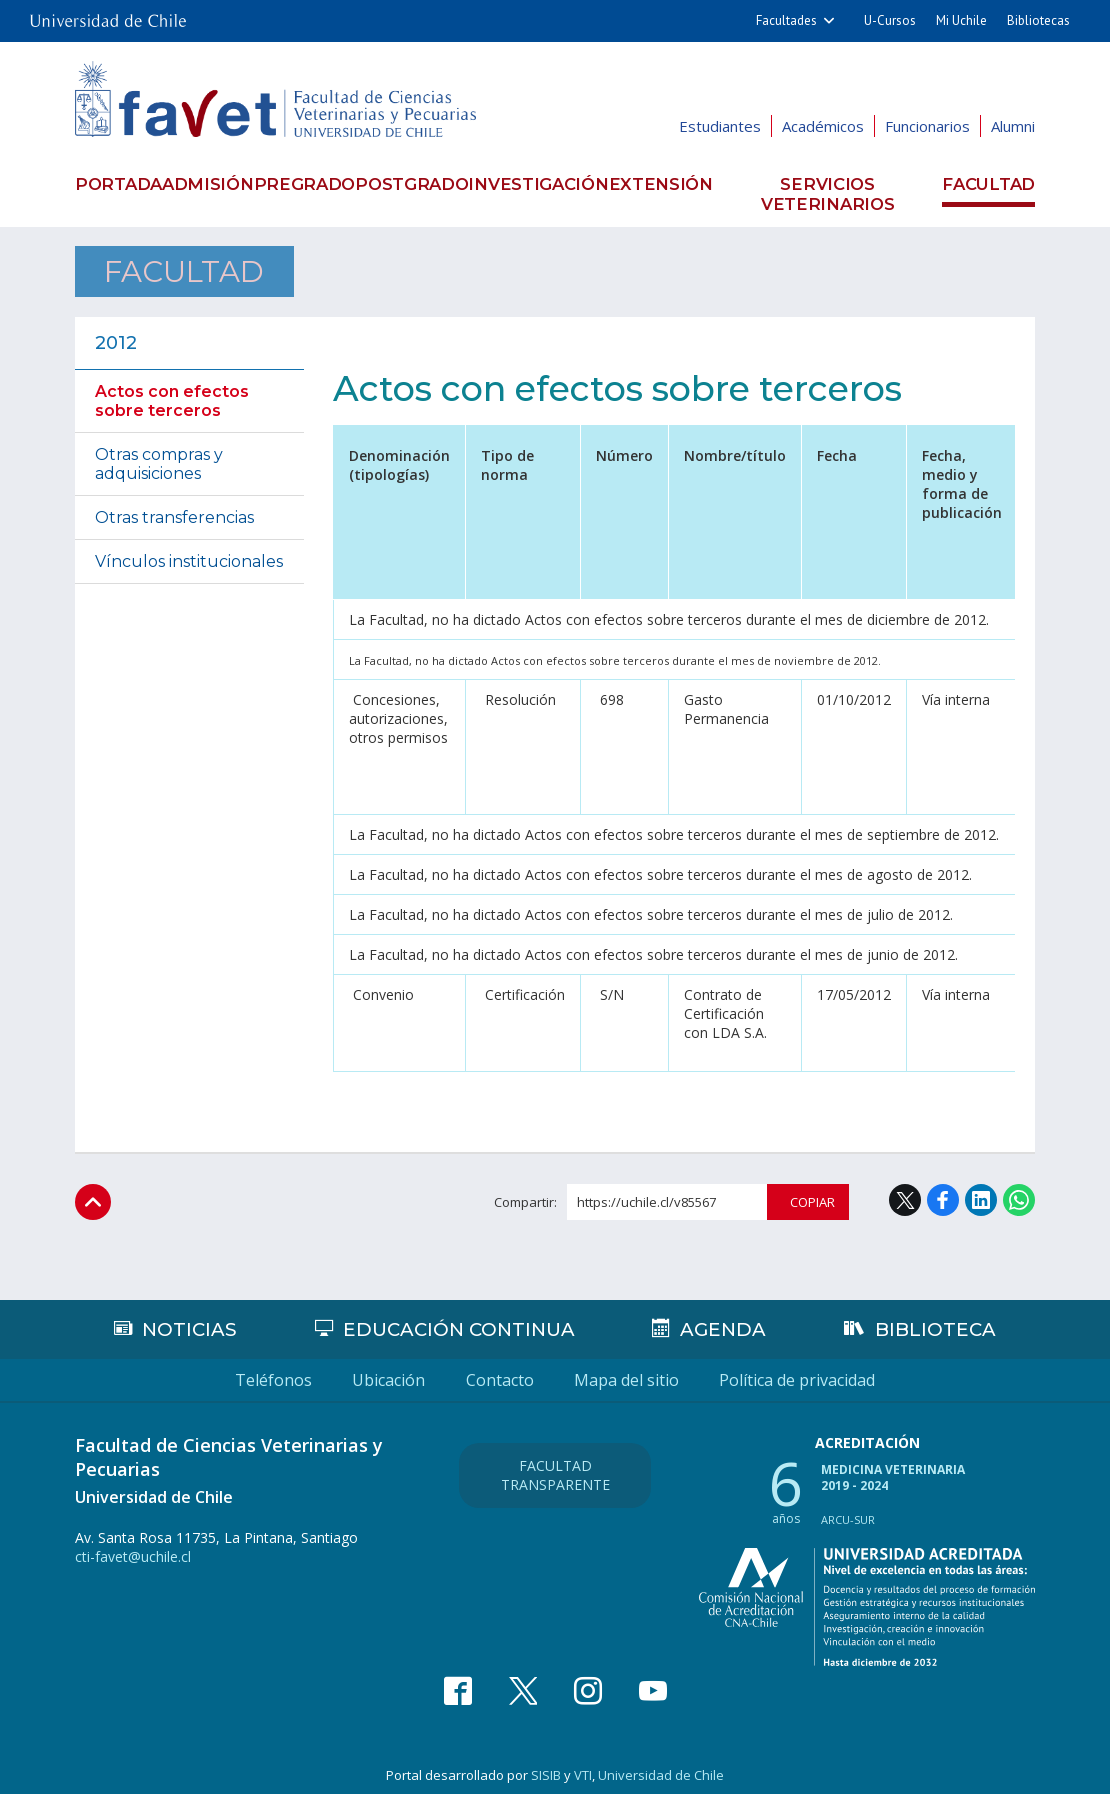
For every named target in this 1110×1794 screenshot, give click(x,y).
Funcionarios (927, 126)
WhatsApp (1019, 1189)
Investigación (555, 183)
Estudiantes (720, 126)
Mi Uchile (961, 20)
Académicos (823, 126)
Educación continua (460, 1319)
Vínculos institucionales (189, 550)
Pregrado (312, 183)
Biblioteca (937, 1319)
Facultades (786, 20)
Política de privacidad (905, 1370)
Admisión (209, 183)
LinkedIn (981, 1189)
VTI (583, 1765)
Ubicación (335, 1370)
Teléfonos (166, 1370)
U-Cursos (890, 20)
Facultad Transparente (555, 1460)
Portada (113, 183)
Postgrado (425, 183)
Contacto (500, 1370)
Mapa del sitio (680, 1370)
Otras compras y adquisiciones (159, 453)
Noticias (189, 1319)
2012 (116, 332)
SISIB (546, 1765)
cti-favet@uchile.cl (133, 1546)
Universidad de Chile (661, 1765)
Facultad (994, 183)
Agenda (726, 1319)
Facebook (943, 1189)
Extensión (676, 183)
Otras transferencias (174, 506)
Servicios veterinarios (836, 183)
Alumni (1013, 126)
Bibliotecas (1038, 20)
